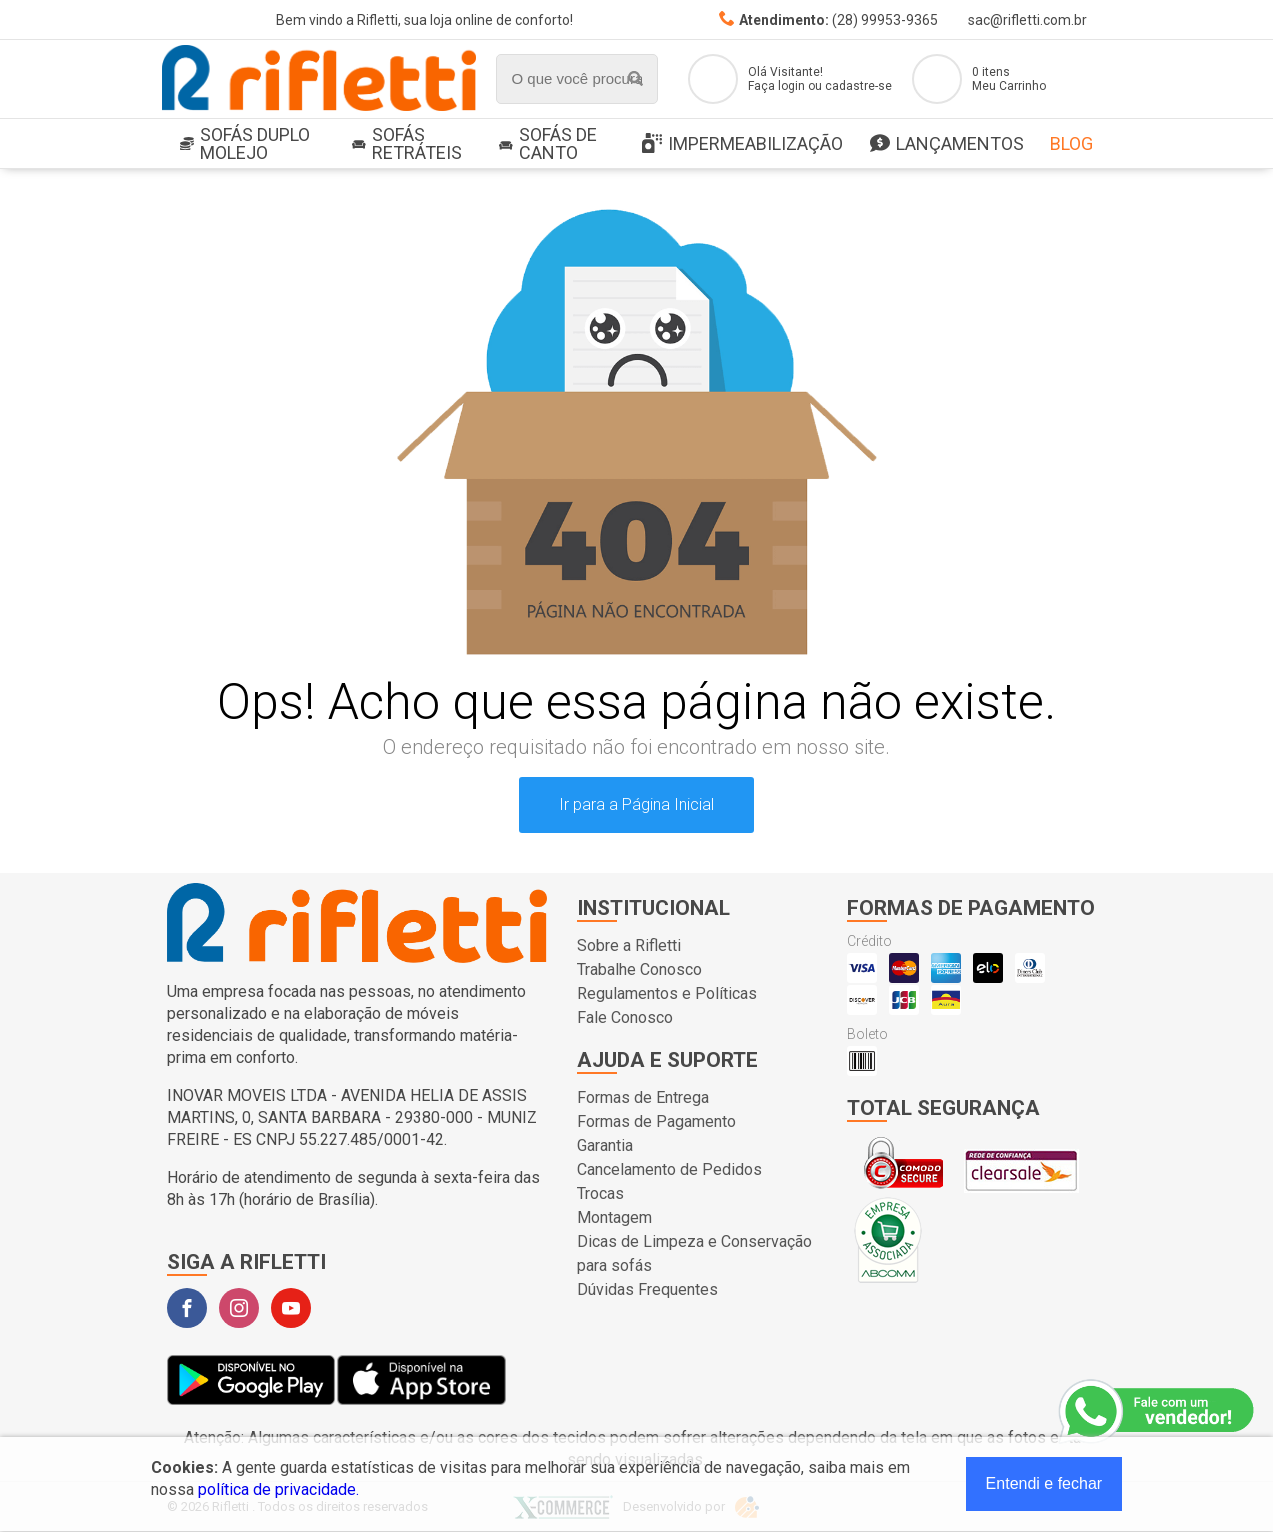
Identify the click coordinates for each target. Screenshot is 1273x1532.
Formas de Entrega (643, 1097)
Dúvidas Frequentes (647, 1289)
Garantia (605, 1145)
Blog (1071, 143)
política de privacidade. (278, 1489)
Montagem (614, 1217)
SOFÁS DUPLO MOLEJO (245, 143)
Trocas (600, 1193)
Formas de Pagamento (656, 1121)
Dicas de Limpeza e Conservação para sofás (694, 1253)
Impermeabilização (742, 144)
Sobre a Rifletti (629, 945)
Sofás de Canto (548, 143)
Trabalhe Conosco (639, 969)
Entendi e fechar (1044, 1483)
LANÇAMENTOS (947, 144)
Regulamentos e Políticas (667, 993)
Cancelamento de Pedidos (669, 1169)
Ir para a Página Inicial (636, 804)
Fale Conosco (625, 1017)
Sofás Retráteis (407, 143)
